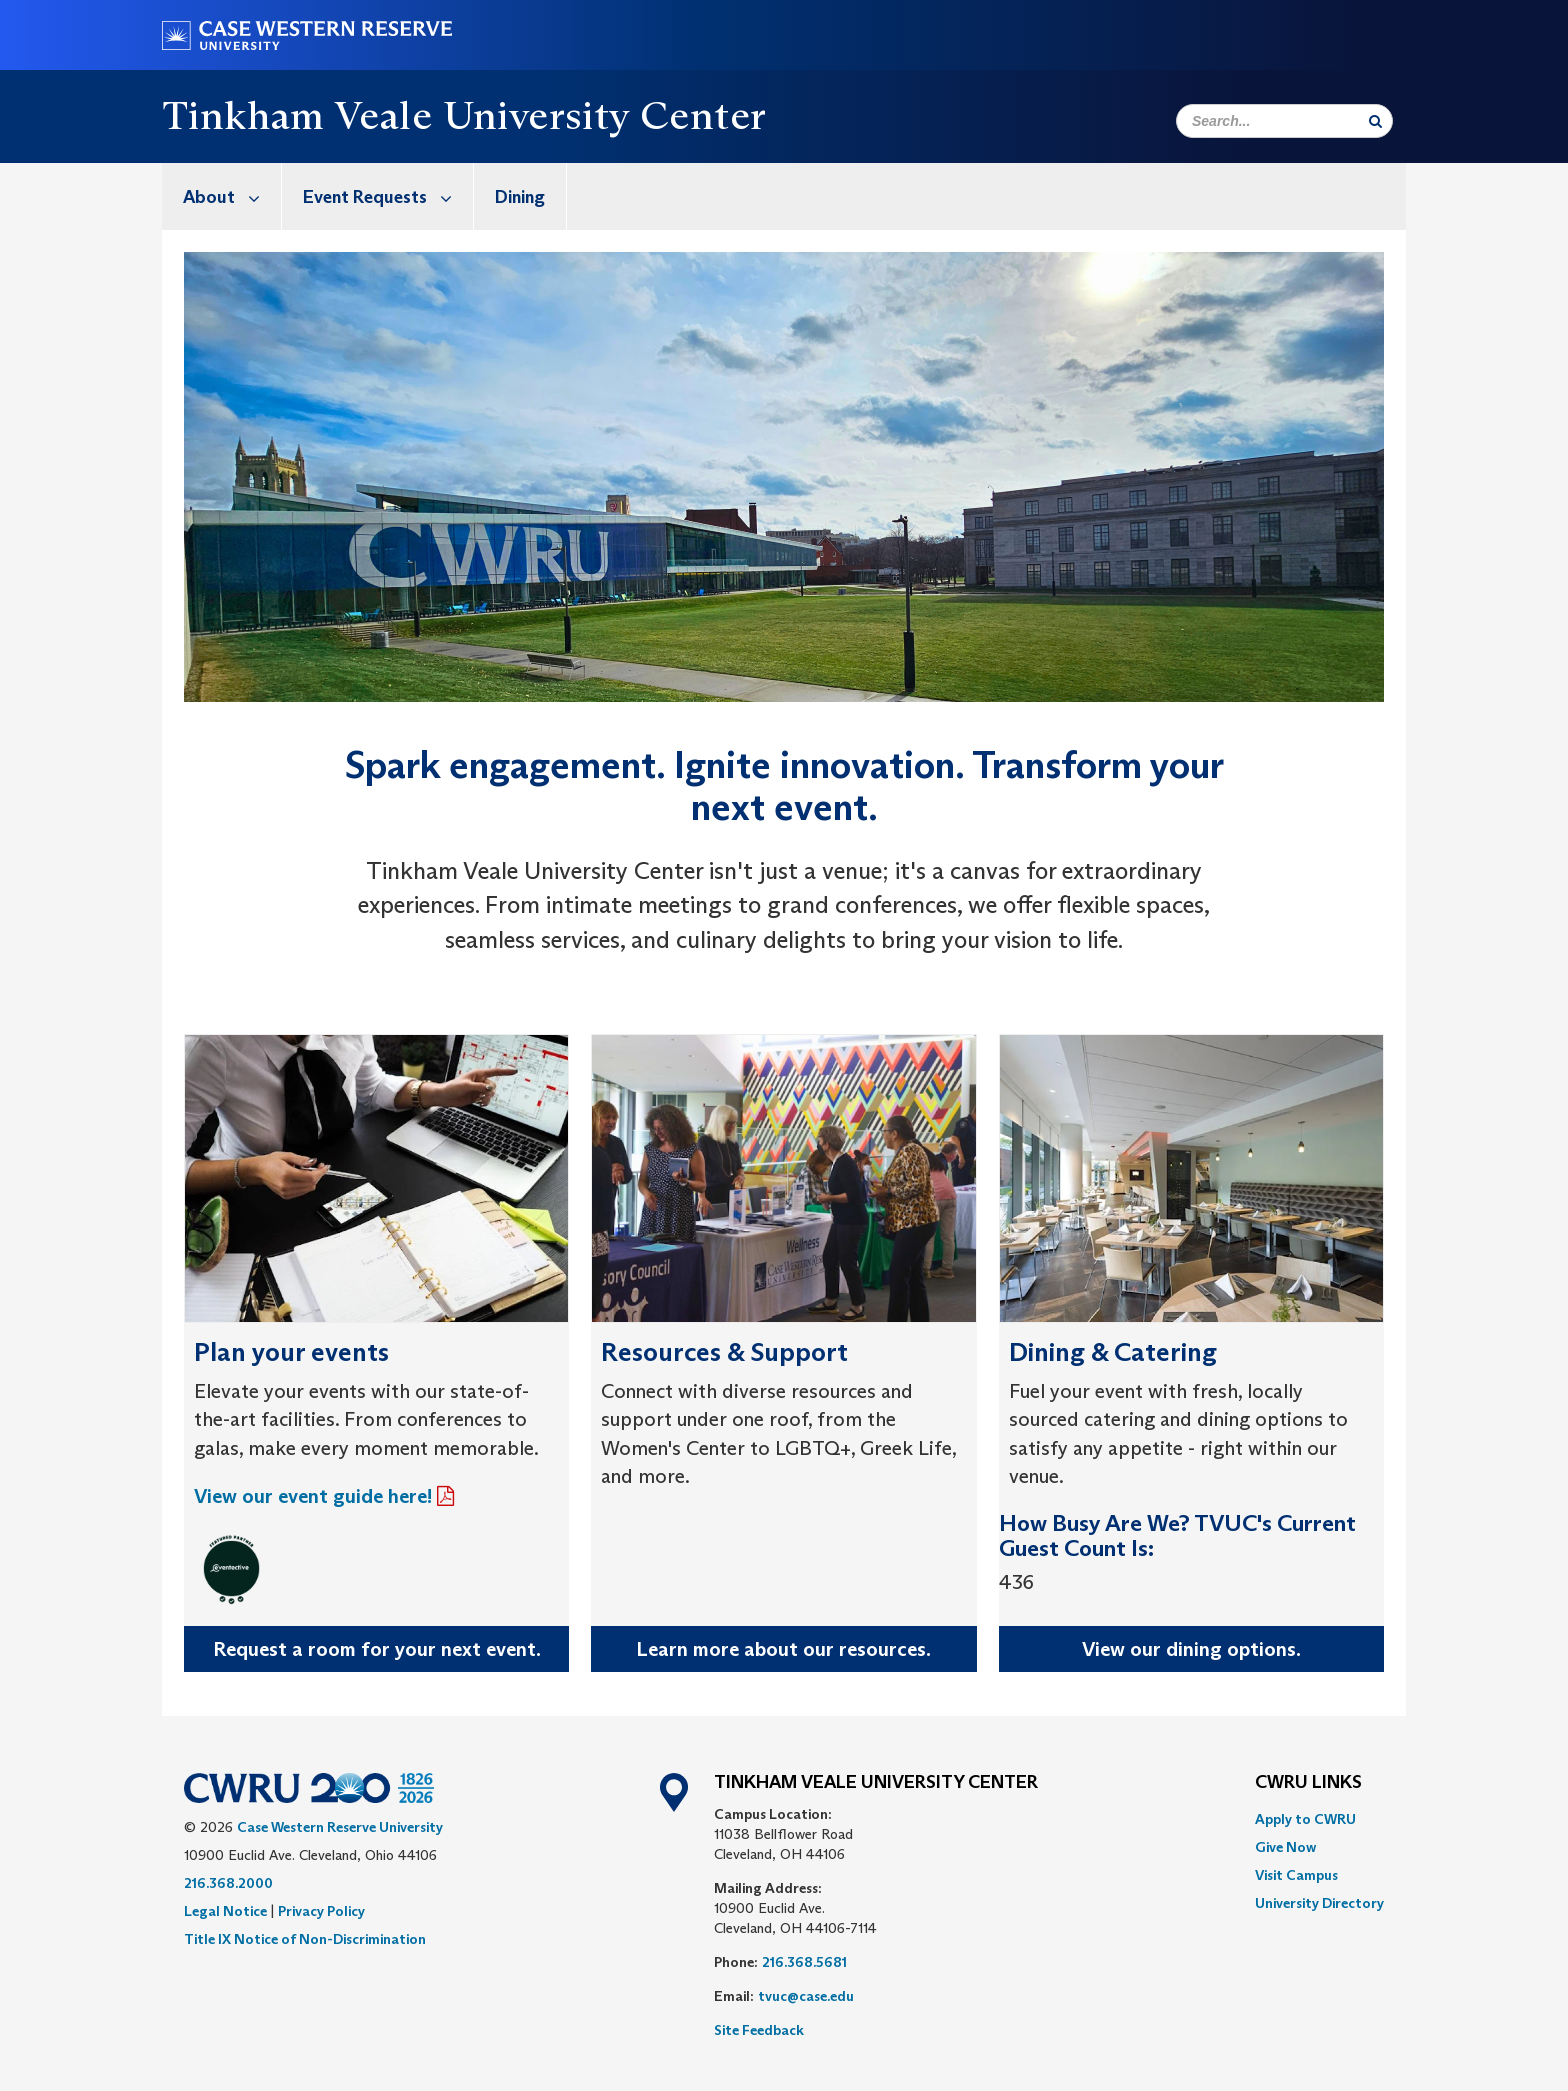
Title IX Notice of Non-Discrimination (305, 1939)
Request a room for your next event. (377, 1649)
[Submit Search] (1375, 121)
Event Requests (388, 196)
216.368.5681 (804, 1962)
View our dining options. (1191, 1649)
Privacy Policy (321, 1911)
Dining (520, 197)
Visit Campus (1296, 1875)
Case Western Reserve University (340, 1827)
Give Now (1285, 1847)
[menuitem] (222, 196)
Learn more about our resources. (783, 1649)
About (232, 196)
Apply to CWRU (1305, 1819)
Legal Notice (225, 1911)
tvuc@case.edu (806, 1996)
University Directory (1319, 1903)
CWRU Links (1308, 1783)
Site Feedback (759, 2030)
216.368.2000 (228, 1883)
